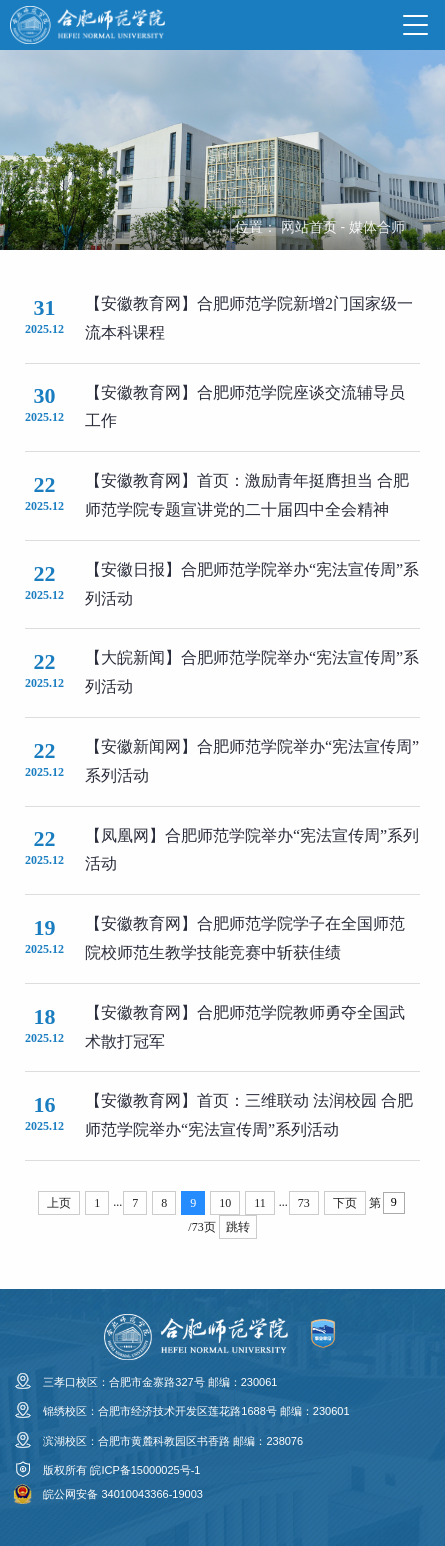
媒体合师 (377, 227)
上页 (59, 1203)
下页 (345, 1203)
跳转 (238, 1227)
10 (225, 1203)
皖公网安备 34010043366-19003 (123, 1494)
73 (304, 1203)
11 (260, 1203)
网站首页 (309, 227)
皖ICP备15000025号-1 (145, 1470)
